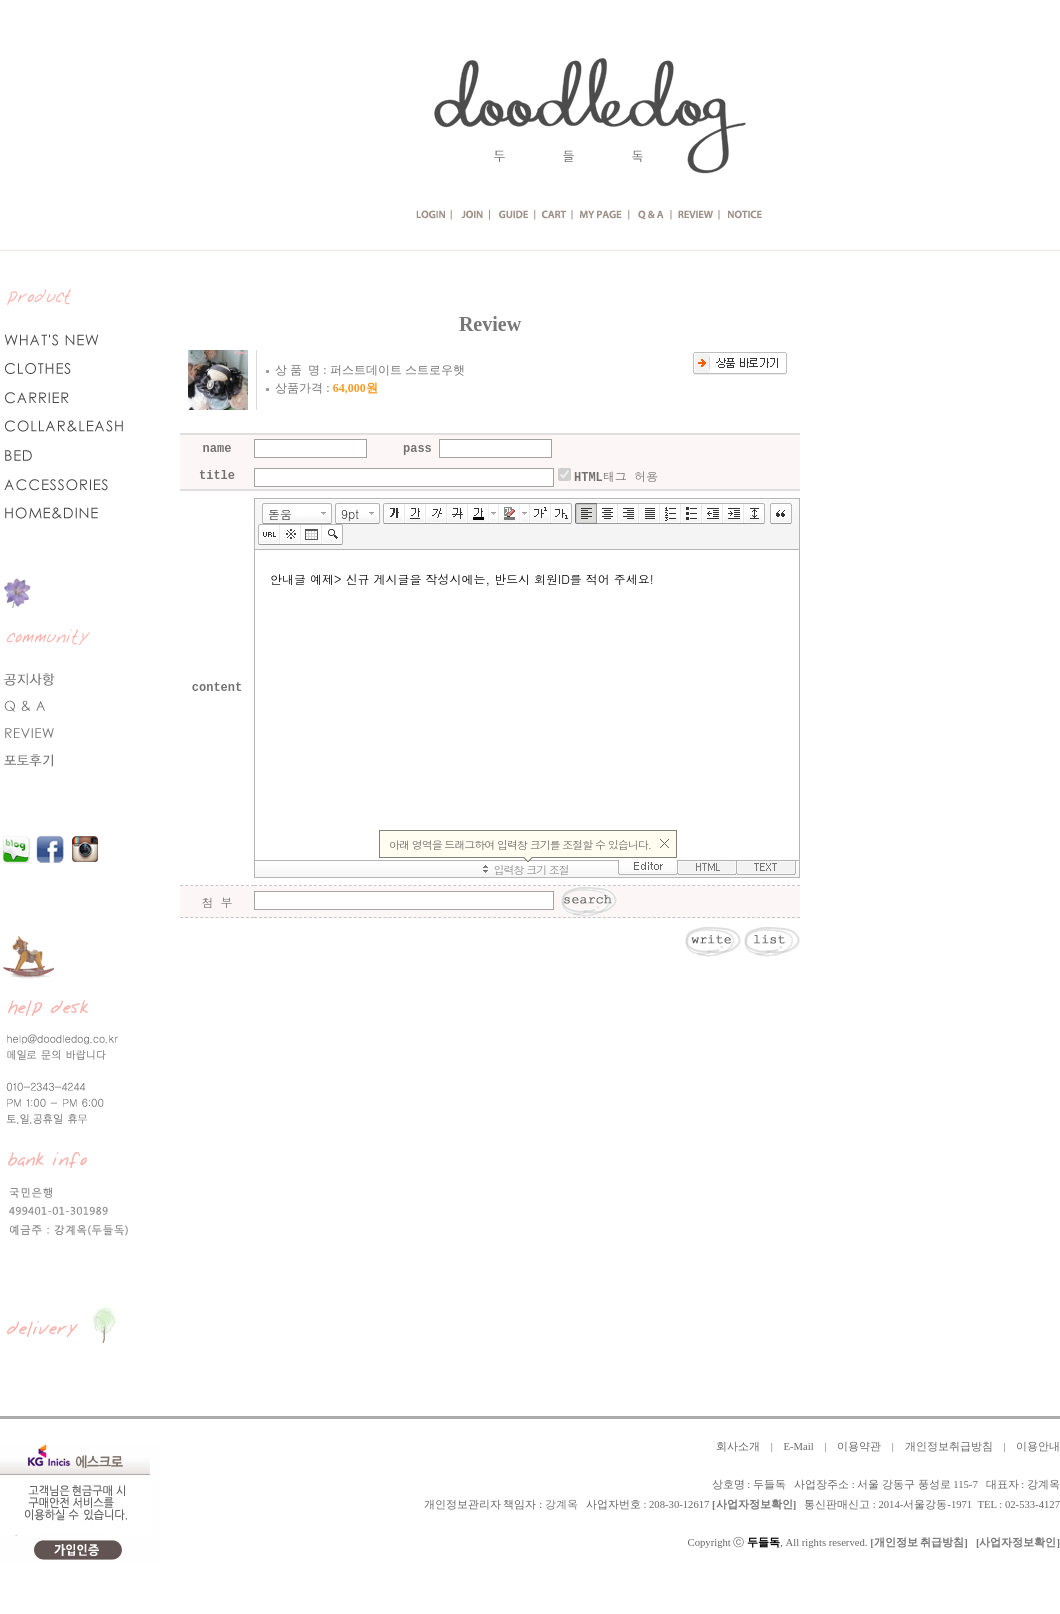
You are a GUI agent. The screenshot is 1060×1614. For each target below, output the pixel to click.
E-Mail (798, 1446)
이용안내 (1038, 1446)
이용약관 (859, 1446)
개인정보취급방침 (949, 1446)
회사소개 (738, 1446)
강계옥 (561, 1504)
